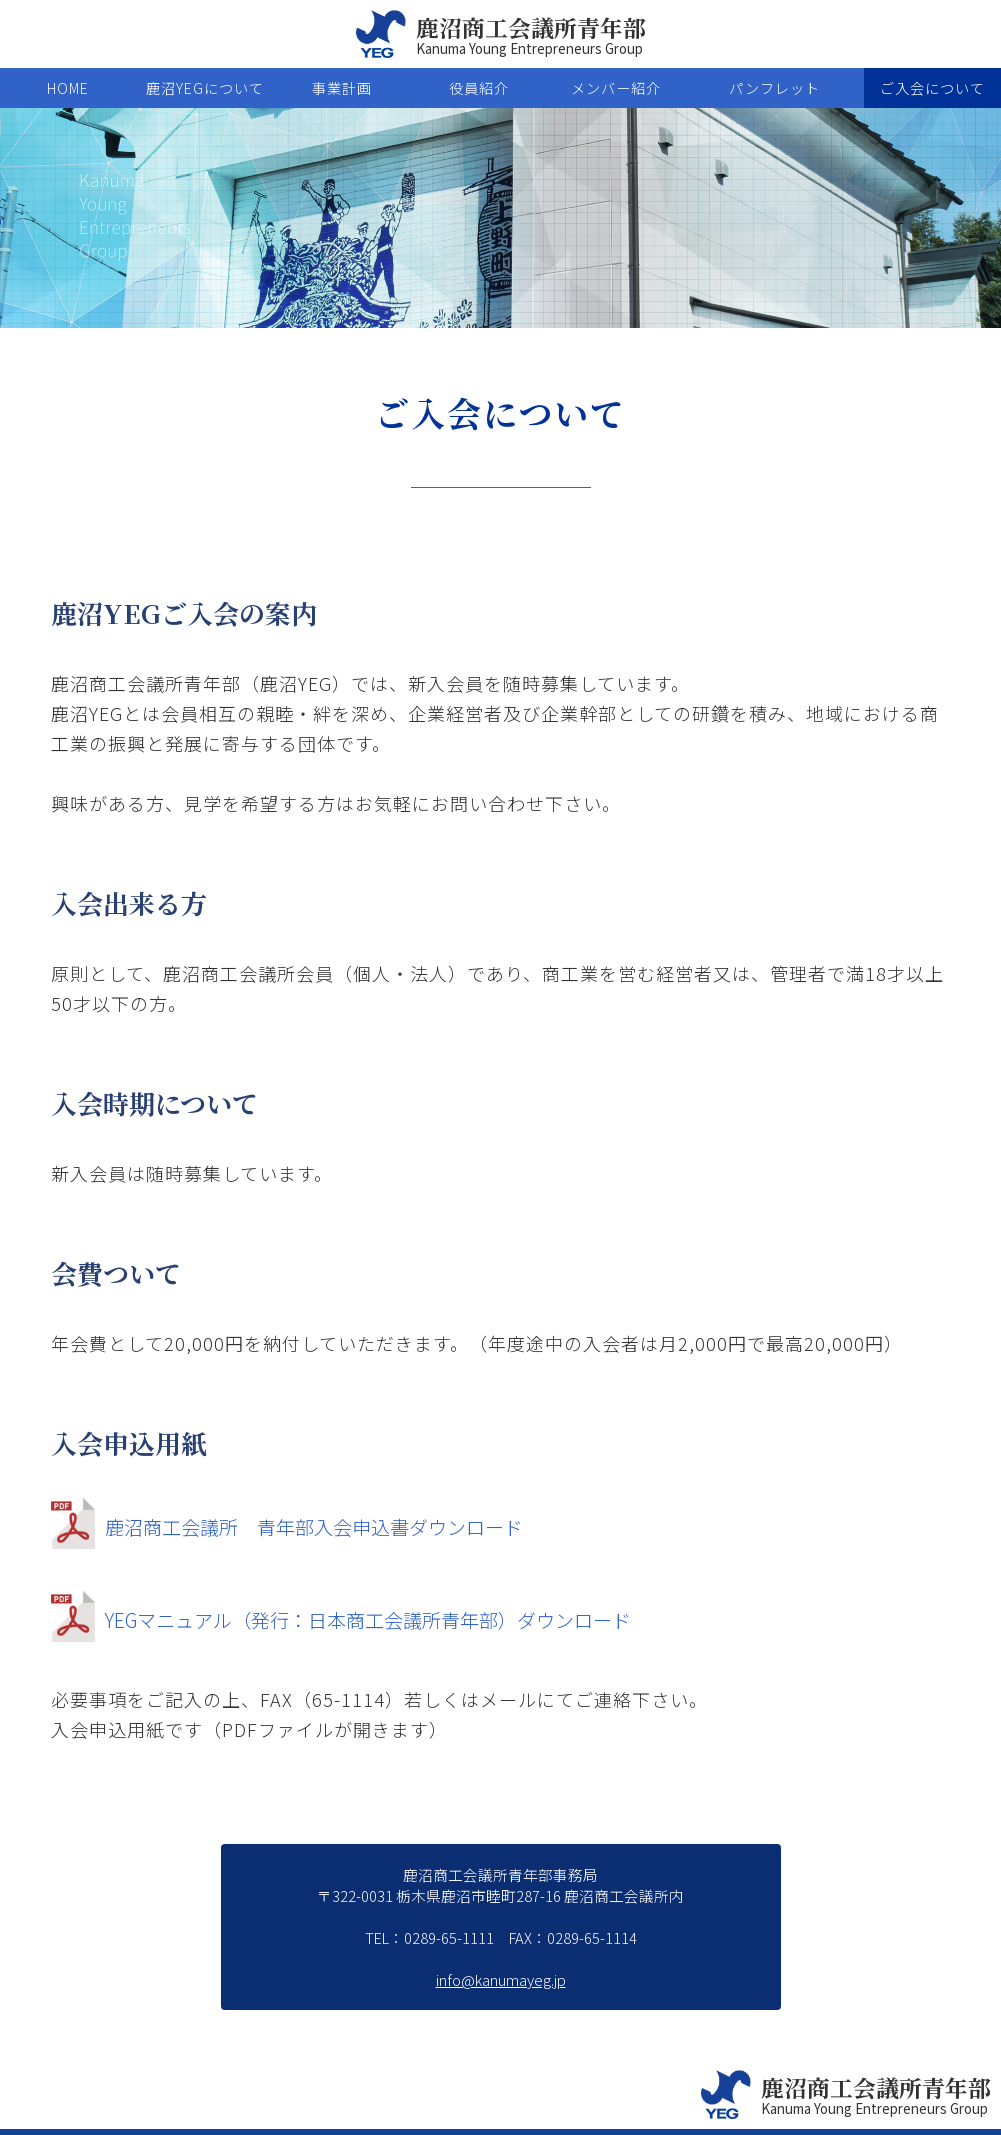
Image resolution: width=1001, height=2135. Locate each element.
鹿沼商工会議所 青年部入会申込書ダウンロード (298, 1523)
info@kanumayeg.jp (501, 1979)
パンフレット (774, 88)
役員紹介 (479, 88)
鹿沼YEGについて (205, 88)
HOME (68, 88)
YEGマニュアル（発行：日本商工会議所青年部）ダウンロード (355, 1616)
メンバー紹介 (616, 88)
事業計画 (342, 88)
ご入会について (932, 88)
